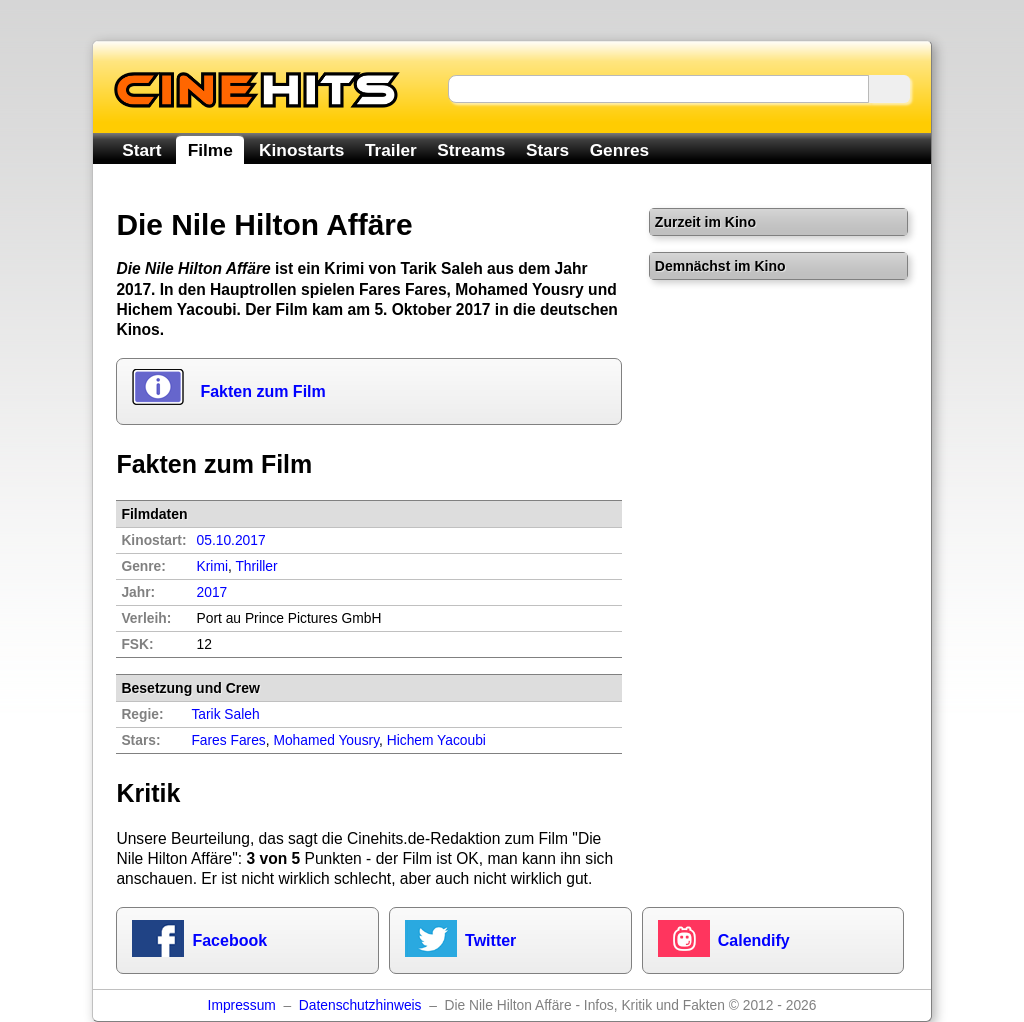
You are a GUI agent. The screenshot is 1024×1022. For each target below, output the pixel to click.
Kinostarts (301, 150)
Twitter (490, 940)
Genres (619, 150)
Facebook (229, 940)
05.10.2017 (231, 540)
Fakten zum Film (262, 391)
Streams (471, 150)
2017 (212, 592)
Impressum (242, 1005)
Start (141, 150)
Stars (547, 150)
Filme (210, 150)
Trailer (391, 150)
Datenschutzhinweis (360, 1005)
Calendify (754, 940)
